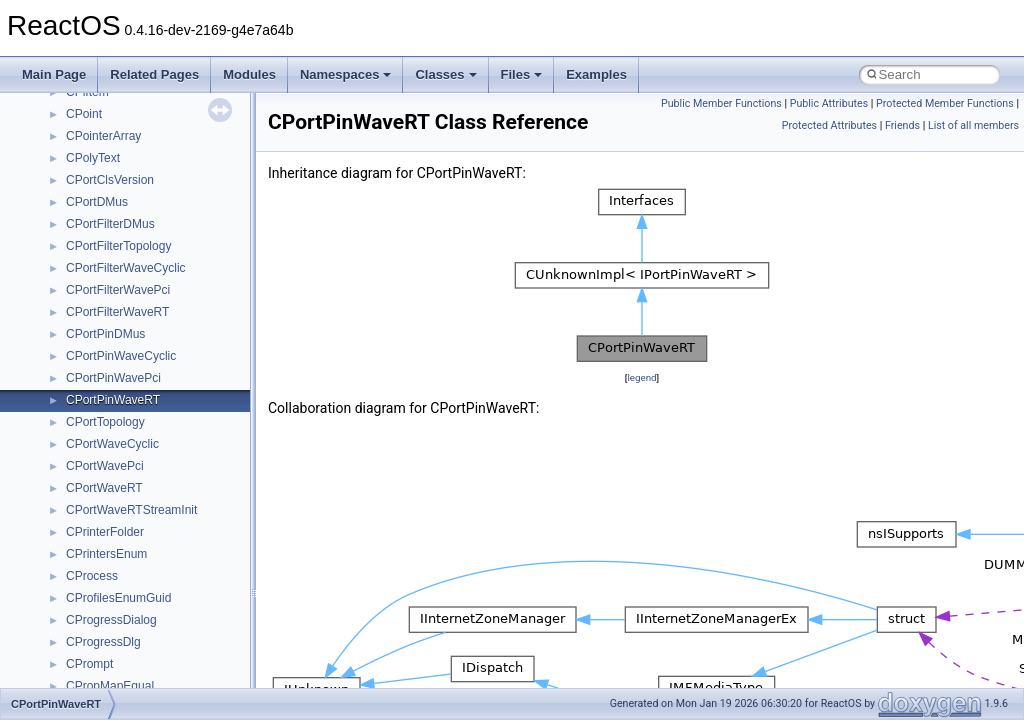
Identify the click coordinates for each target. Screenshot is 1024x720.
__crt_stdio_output (115, 263)
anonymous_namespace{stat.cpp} (156, 615)
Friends (902, 125)
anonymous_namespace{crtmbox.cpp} (168, 395)
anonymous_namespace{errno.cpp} (160, 417)
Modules (249, 74)
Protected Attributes (829, 125)
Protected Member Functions (945, 103)
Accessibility (98, 307)
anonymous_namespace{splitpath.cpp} (169, 593)
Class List (76, 219)
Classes (445, 74)
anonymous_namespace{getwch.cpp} (165, 483)
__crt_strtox (97, 285)
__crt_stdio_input (111, 241)
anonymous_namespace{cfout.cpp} (159, 373)
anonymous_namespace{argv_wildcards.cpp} (186, 351)
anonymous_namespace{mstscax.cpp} (168, 527)
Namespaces (346, 74)
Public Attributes (829, 103)
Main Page (54, 74)
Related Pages (154, 74)
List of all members (973, 125)
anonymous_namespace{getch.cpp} (161, 461)
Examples (596, 74)
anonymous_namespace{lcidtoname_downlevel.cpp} (206, 505)
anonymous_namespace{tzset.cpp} (159, 659)
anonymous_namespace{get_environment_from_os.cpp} (216, 439)
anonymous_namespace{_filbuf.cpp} (162, 329)
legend (641, 377)
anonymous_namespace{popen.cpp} (163, 571)
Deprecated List (76, 131)
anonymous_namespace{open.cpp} (160, 549)
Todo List (58, 109)
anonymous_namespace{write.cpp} (159, 681)
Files (522, 74)
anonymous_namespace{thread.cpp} (163, 637)
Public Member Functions (721, 103)
